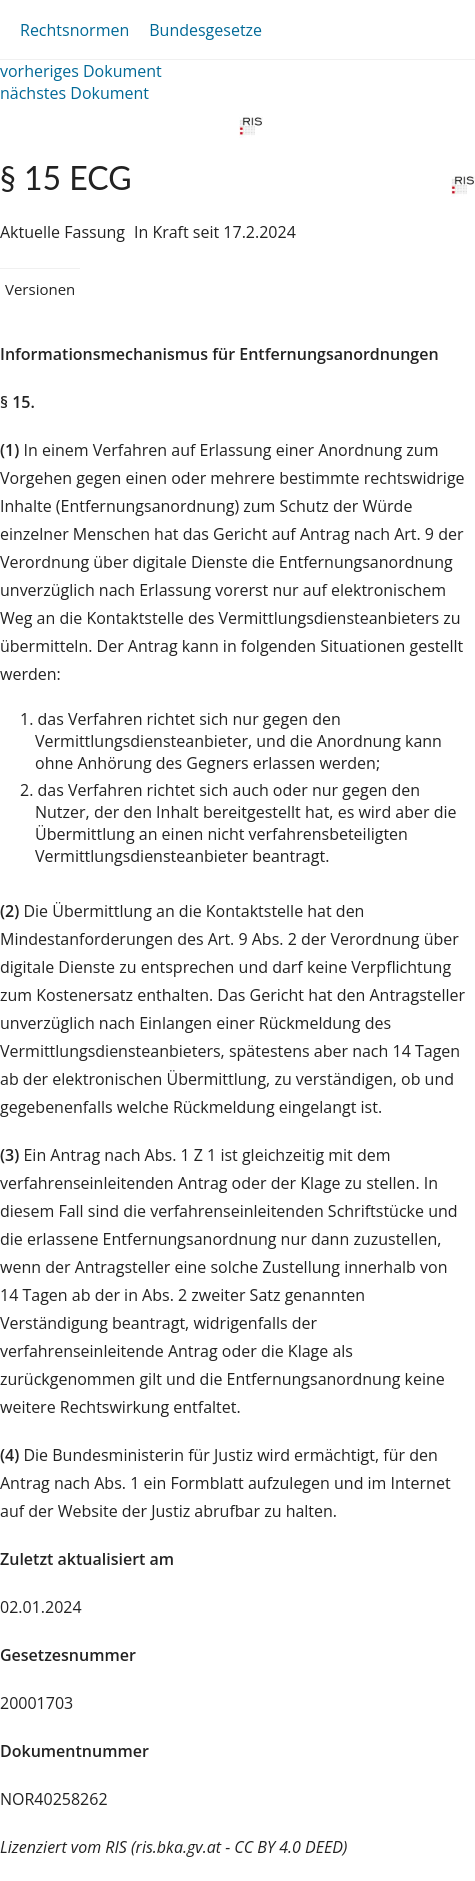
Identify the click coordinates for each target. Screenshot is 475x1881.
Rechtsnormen (74, 30)
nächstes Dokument (74, 93)
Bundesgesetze (205, 30)
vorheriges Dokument (81, 71)
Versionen (40, 289)
